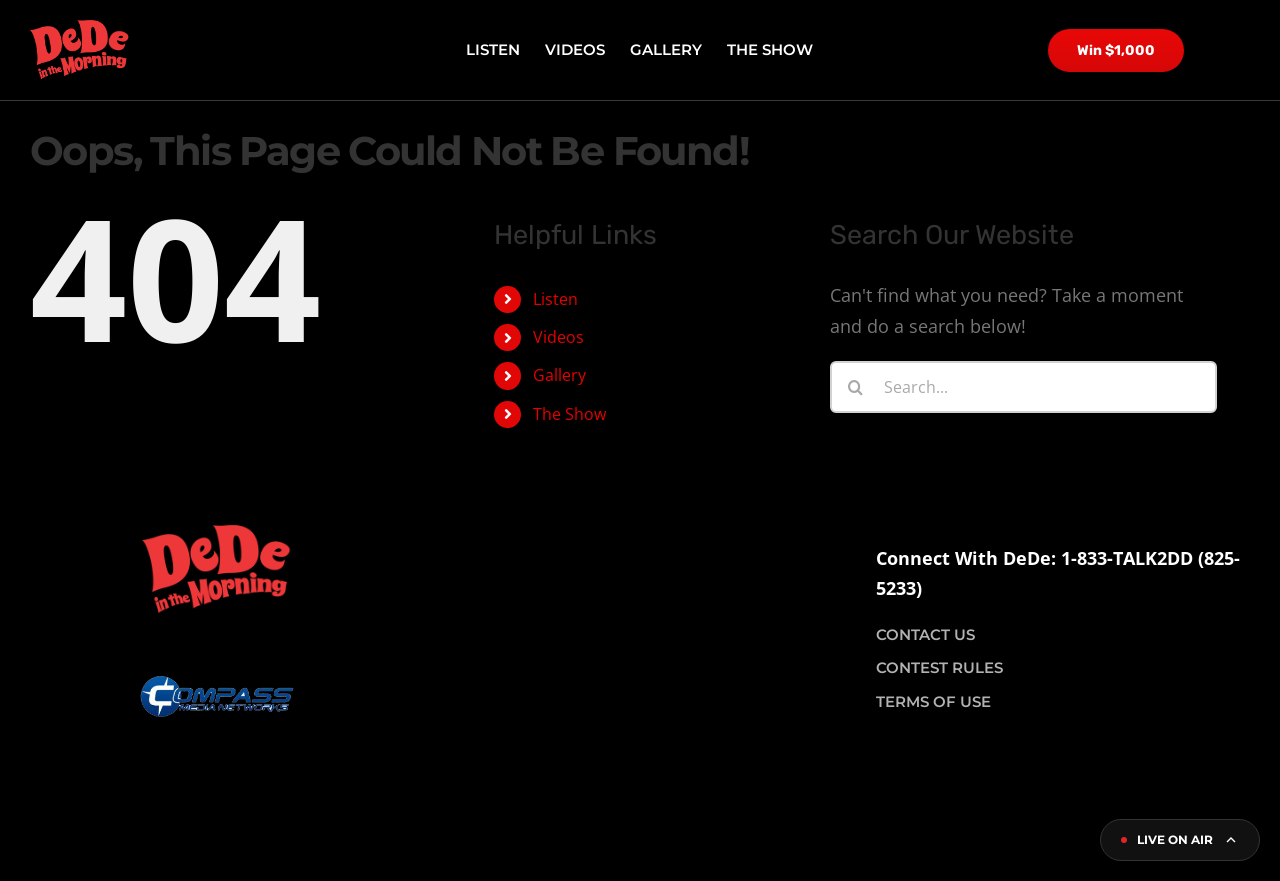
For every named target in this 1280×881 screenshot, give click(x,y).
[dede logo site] (80, 29)
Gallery (559, 375)
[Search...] (1023, 387)
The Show (569, 414)
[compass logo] (217, 623)
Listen (555, 299)
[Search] (856, 387)
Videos (558, 337)
